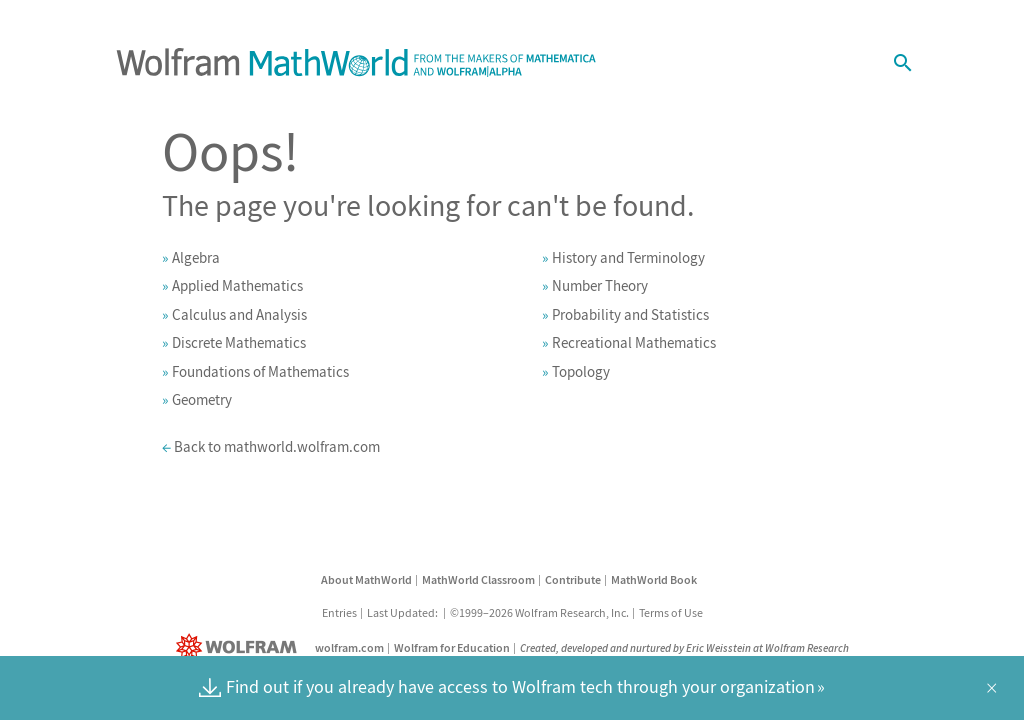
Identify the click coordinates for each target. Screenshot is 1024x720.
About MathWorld (366, 579)
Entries (339, 612)
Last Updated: (403, 612)
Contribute (573, 579)
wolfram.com (349, 647)
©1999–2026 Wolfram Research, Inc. (539, 612)
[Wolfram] (240, 647)
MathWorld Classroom (478, 579)
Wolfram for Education (452, 647)
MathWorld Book (654, 579)
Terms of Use (671, 612)
